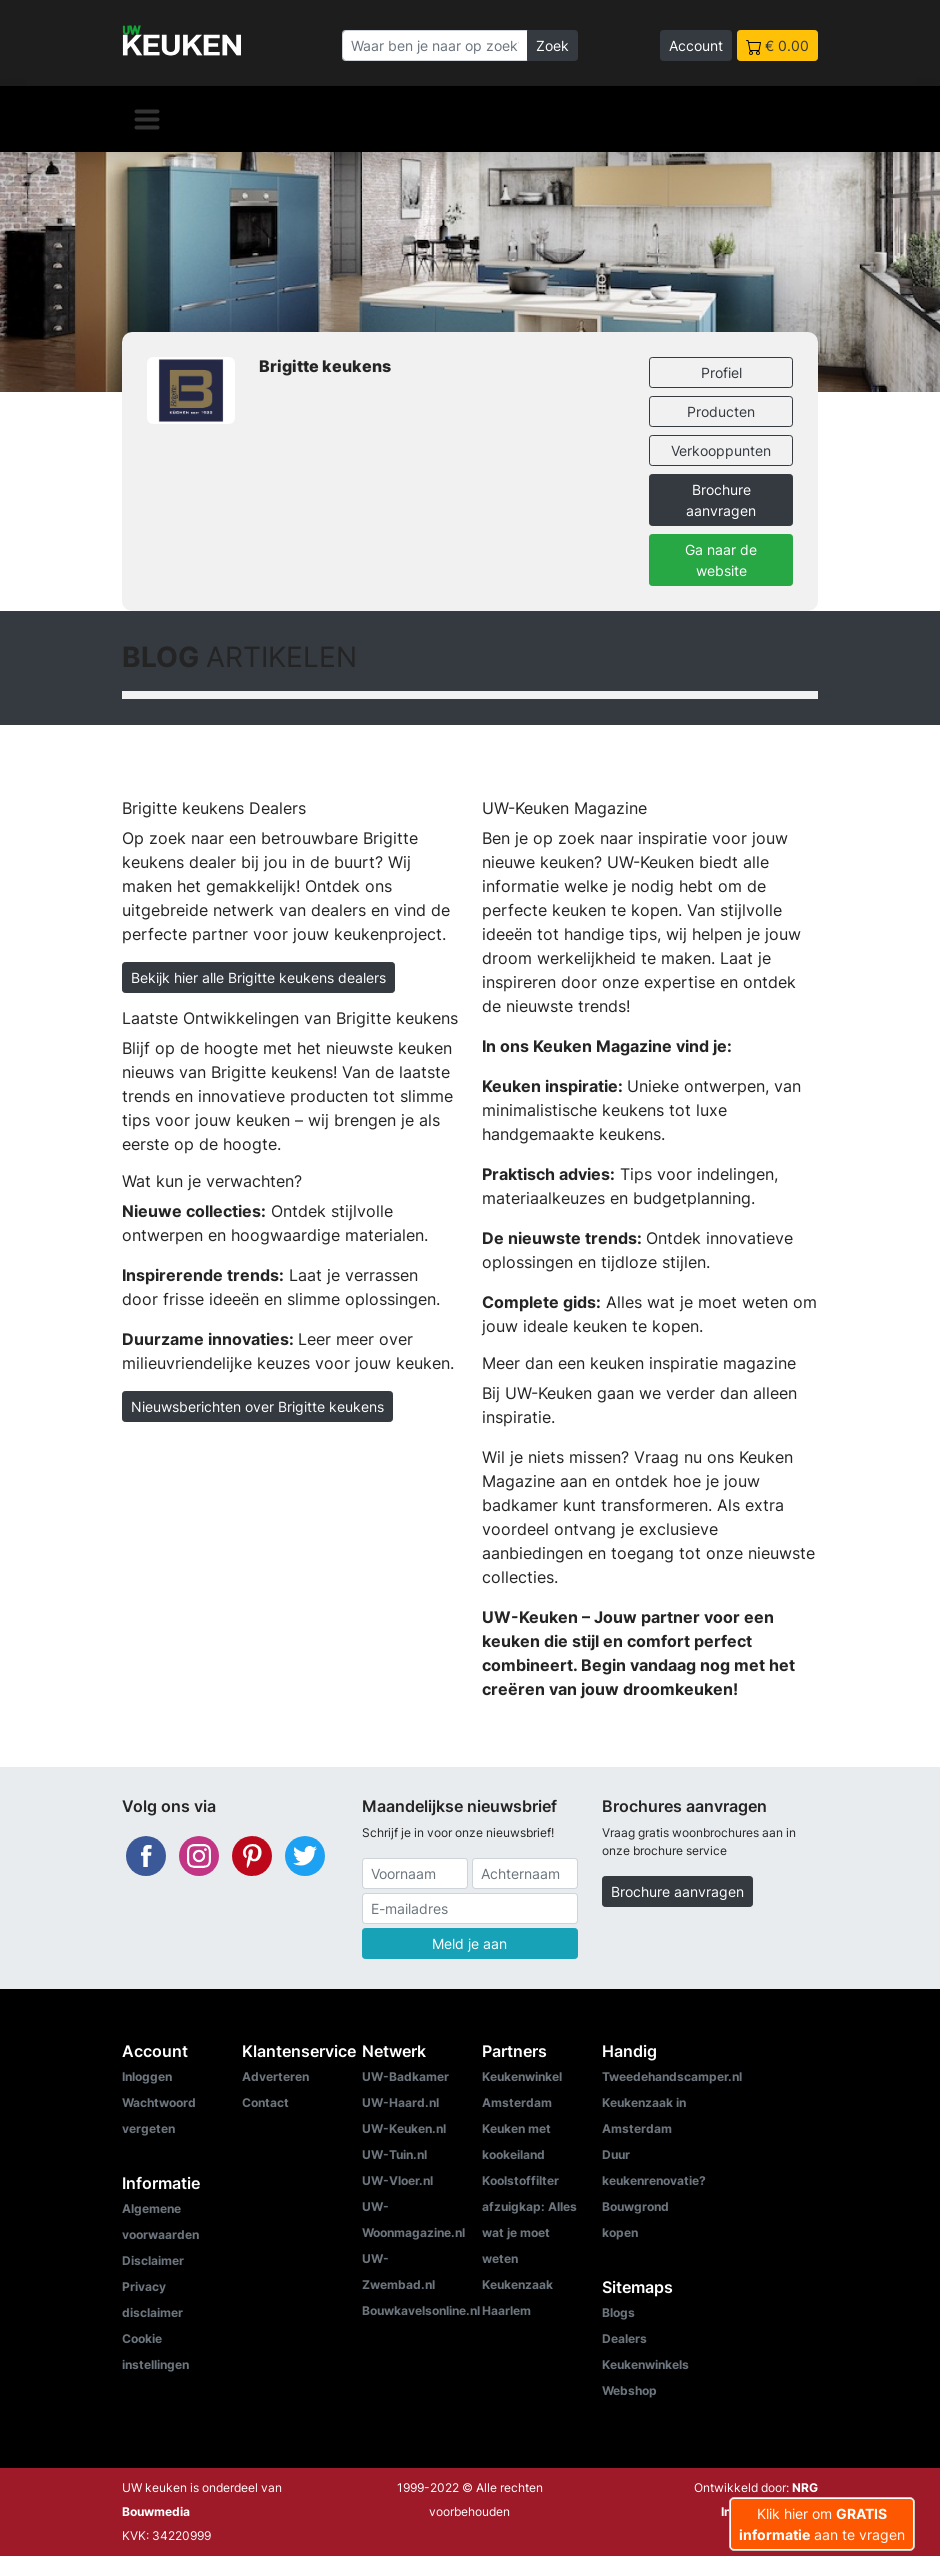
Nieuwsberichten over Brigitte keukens (257, 1406)
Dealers (624, 2338)
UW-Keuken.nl (404, 2128)
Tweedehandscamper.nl (672, 2076)
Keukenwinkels (645, 2364)
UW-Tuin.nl (394, 2154)
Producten (721, 411)
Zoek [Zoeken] (552, 45)
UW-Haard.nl (400, 2102)
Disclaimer (153, 2260)
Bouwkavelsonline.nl (421, 2310)
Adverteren (275, 2076)
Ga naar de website (721, 560)
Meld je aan (469, 1943)
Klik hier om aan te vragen (822, 2524)
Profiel (721, 372)
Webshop (629, 2390)
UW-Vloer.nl (397, 2180)
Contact (265, 2102)
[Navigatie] (147, 119)
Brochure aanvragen (721, 500)
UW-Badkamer (405, 2076)
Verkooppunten (721, 450)
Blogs (618, 2312)
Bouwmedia (156, 2511)
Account (696, 45)
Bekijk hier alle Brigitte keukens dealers (258, 977)
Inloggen (147, 2076)
